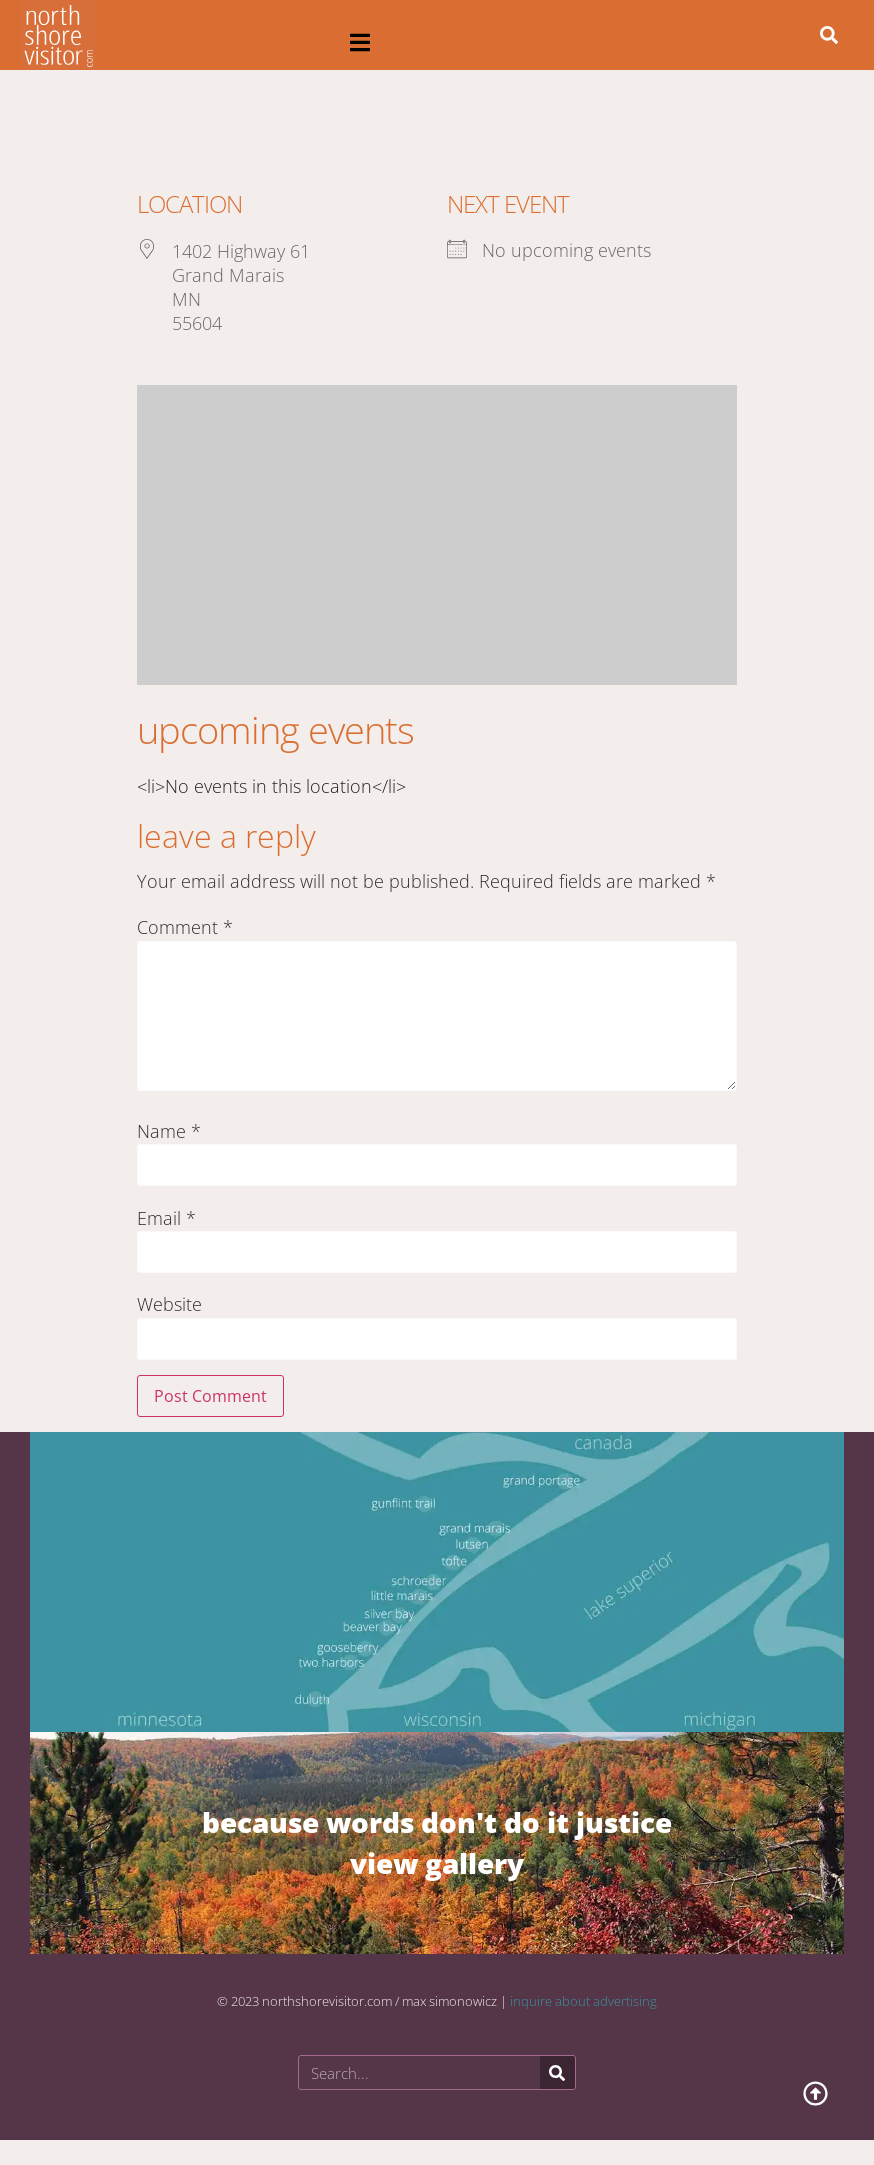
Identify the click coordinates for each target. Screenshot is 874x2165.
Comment (185, 927)
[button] (360, 42)
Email (166, 1218)
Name (169, 1131)
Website (169, 1304)
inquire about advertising (583, 2001)
